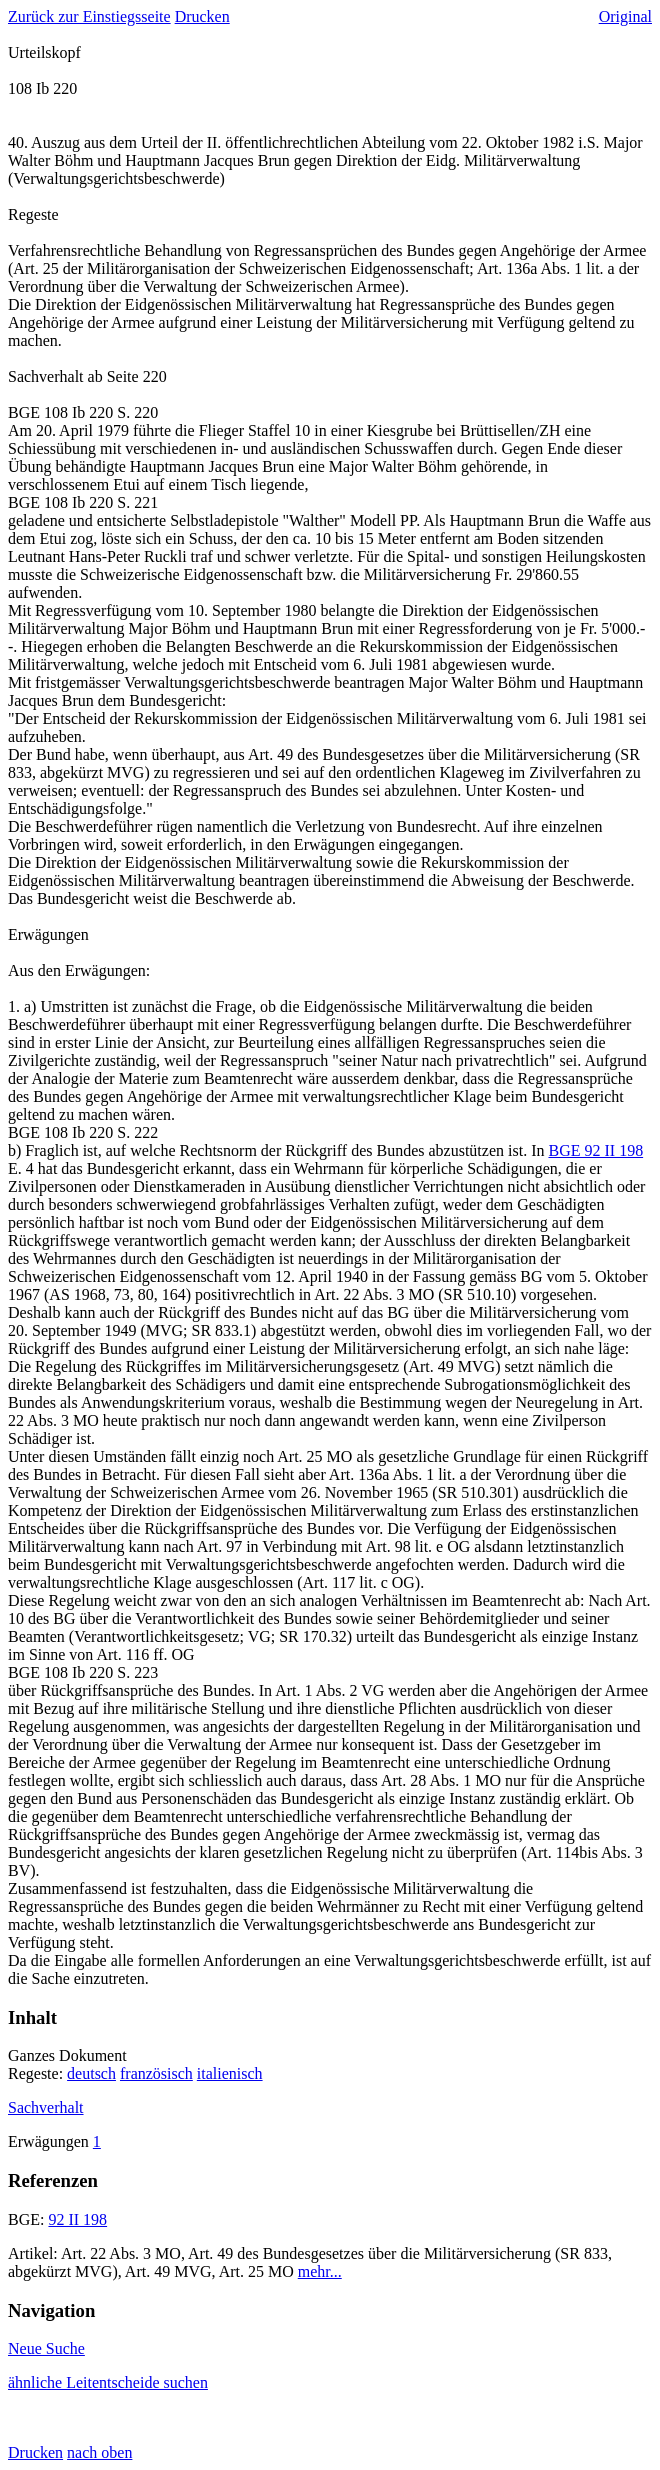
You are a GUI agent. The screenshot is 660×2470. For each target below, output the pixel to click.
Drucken (202, 16)
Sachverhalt (46, 2107)
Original (625, 16)
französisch (156, 2073)
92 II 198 (77, 2219)
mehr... (320, 2271)
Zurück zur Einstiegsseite (89, 16)
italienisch (230, 2073)
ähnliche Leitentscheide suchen (108, 2382)
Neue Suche (46, 2348)
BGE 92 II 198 (595, 1150)
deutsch (91, 2073)
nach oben (99, 2452)
